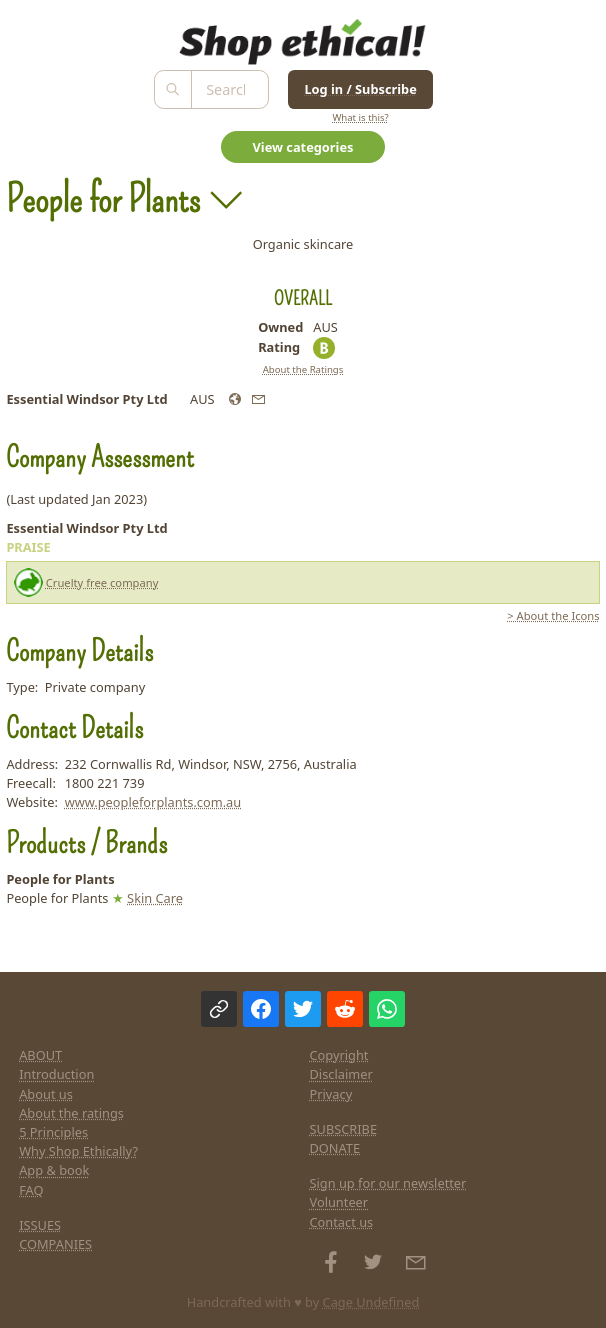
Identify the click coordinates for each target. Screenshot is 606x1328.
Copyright (339, 1055)
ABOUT (40, 1055)
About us (46, 1094)
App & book (54, 1170)
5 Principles (53, 1132)
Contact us (342, 1222)
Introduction (56, 1074)
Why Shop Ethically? (78, 1151)
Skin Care (155, 898)
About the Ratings (303, 369)
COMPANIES (55, 1244)
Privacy (331, 1094)
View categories (303, 147)
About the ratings (71, 1113)
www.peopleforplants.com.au (153, 802)
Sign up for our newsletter (388, 1183)
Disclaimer (341, 1074)
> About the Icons (553, 615)
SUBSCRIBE (344, 1129)
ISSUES (40, 1225)
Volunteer (339, 1202)
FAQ (31, 1190)
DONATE (335, 1148)
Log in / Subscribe (360, 89)
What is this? (360, 117)
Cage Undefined (371, 1302)
